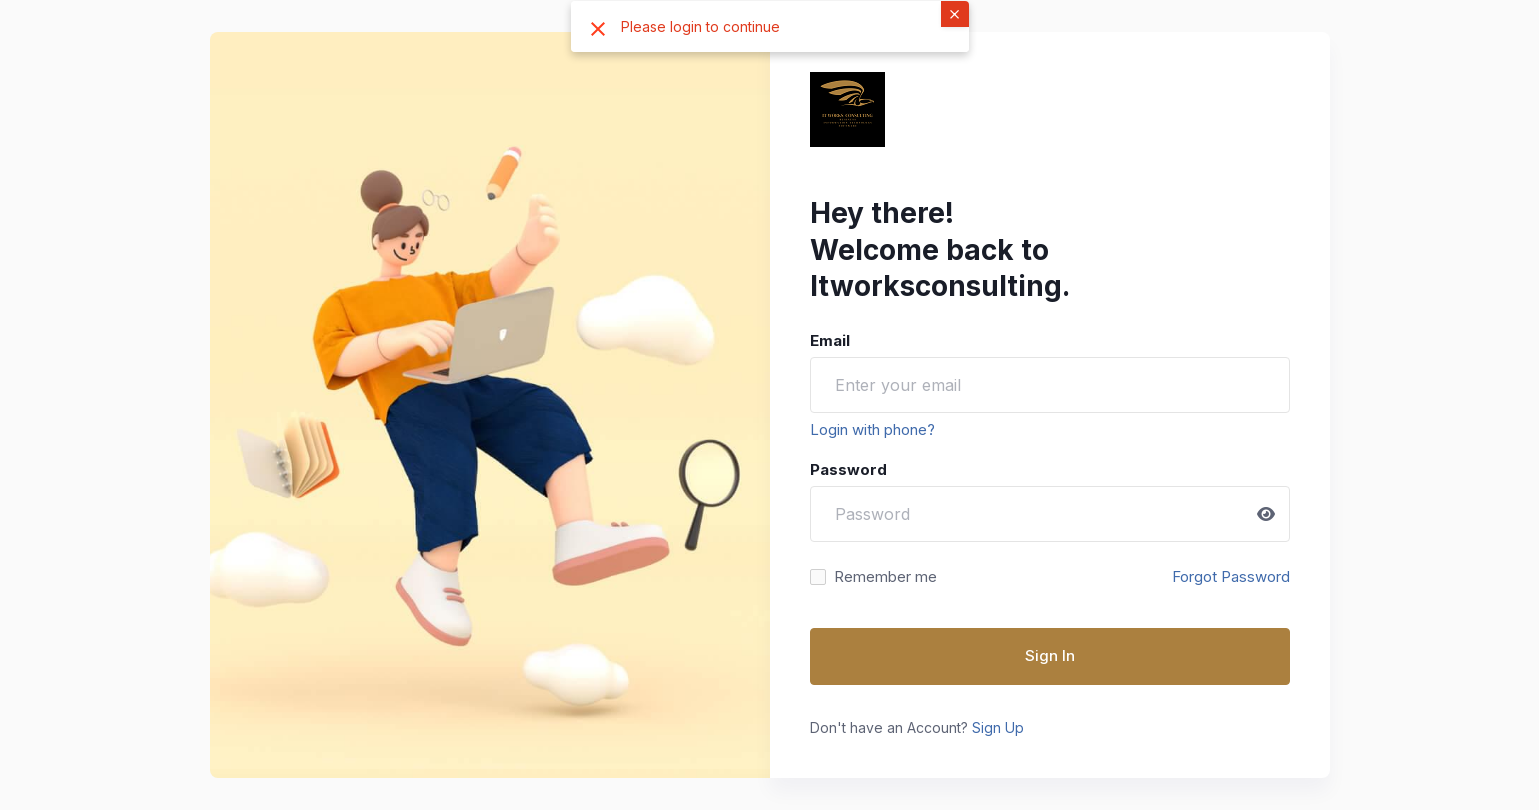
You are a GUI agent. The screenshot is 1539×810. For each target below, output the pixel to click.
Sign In (1050, 655)
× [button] (954, 13)
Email (830, 340)
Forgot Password (1231, 576)
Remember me (885, 576)
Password (848, 469)
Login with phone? (872, 429)
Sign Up (998, 727)
